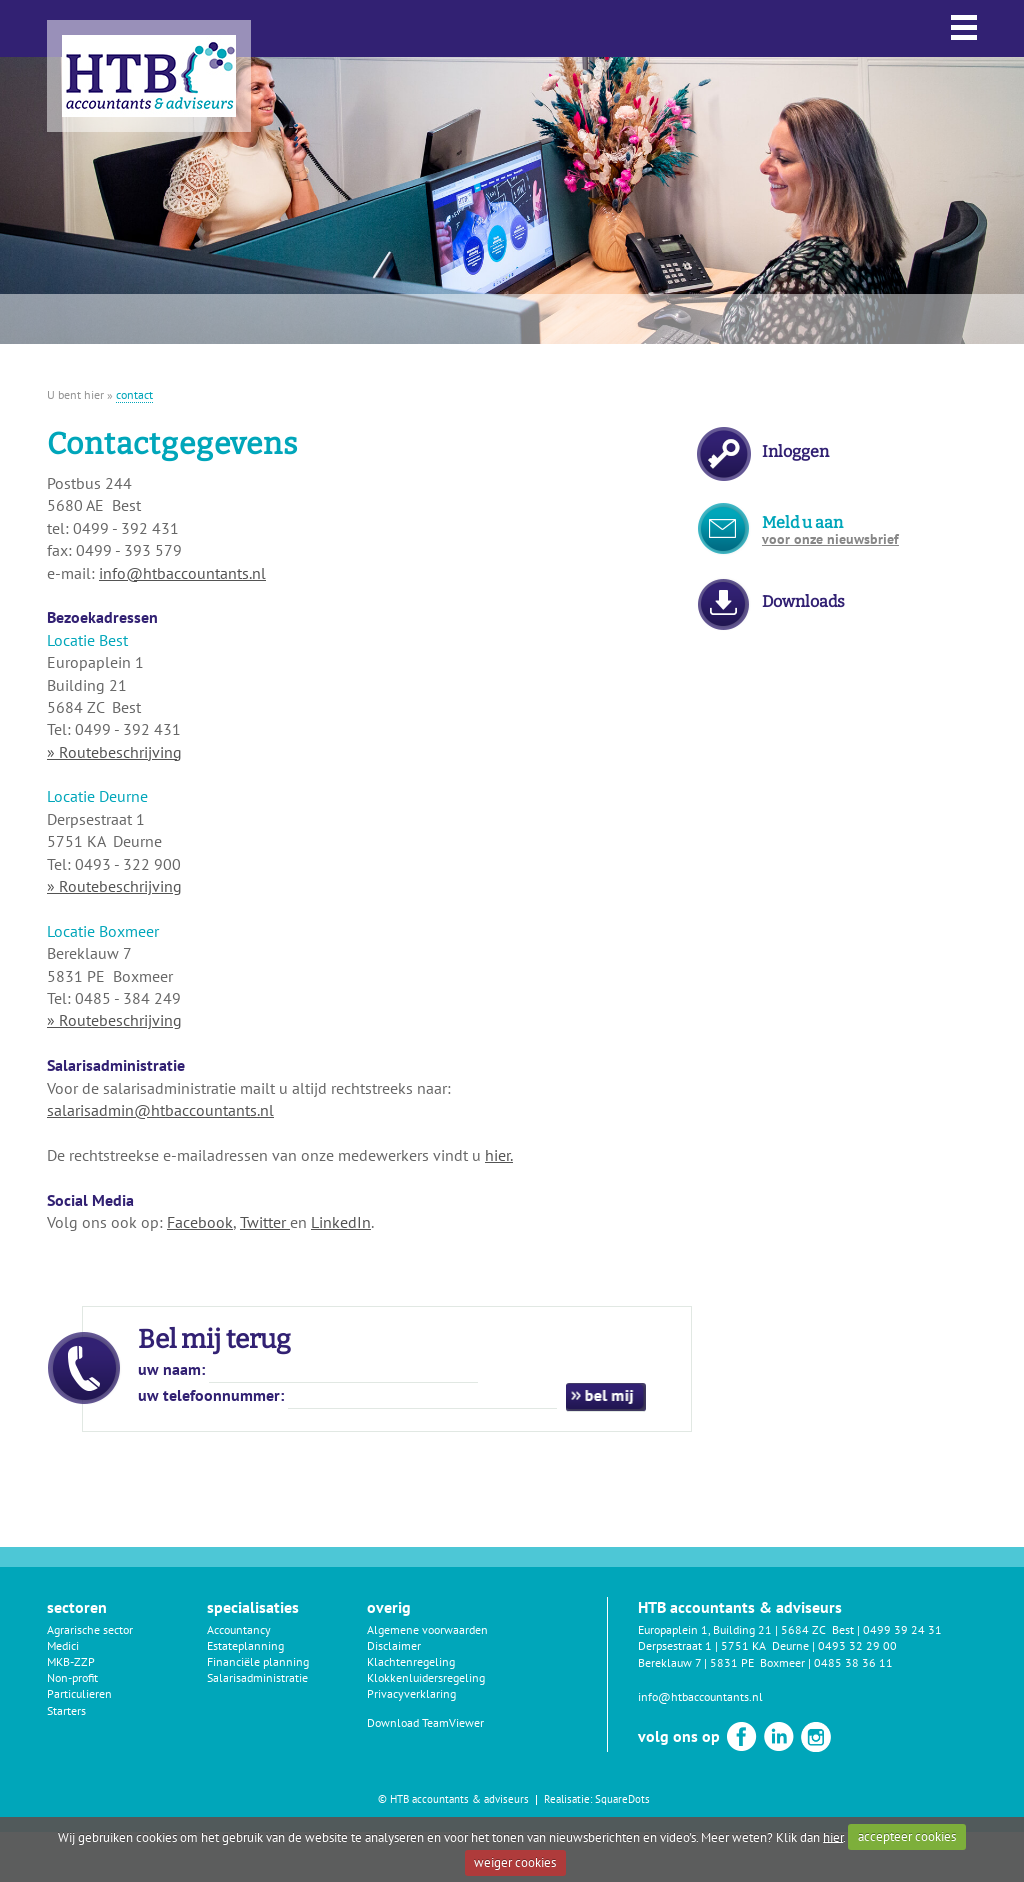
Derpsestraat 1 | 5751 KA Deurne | (728, 1645)
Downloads (803, 601)
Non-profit (72, 1677)
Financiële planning (258, 1661)
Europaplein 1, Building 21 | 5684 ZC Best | (750, 1629)
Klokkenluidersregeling (426, 1677)
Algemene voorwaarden (427, 1629)
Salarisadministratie (257, 1677)
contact (134, 394)
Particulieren (79, 1693)
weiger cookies (515, 1862)
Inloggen (795, 451)
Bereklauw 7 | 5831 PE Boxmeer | (726, 1662)
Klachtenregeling (411, 1661)
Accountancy (239, 1629)
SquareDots (622, 1799)
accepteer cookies (907, 1836)
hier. (499, 1155)
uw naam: (171, 1369)
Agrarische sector (90, 1629)
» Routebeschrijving (114, 752)
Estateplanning (245, 1645)
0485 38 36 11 (853, 1662)
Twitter (265, 1222)
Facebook (200, 1222)
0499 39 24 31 (902, 1629)
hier (833, 1836)
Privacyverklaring (411, 1693)
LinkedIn (341, 1222)
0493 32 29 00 (857, 1645)
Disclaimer (394, 1645)
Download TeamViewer (425, 1722)
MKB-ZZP (71, 1661)
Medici (63, 1645)
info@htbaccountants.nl (182, 573)
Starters (66, 1710)
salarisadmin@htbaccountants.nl (160, 1110)
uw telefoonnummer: (211, 1395)
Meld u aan (830, 530)
